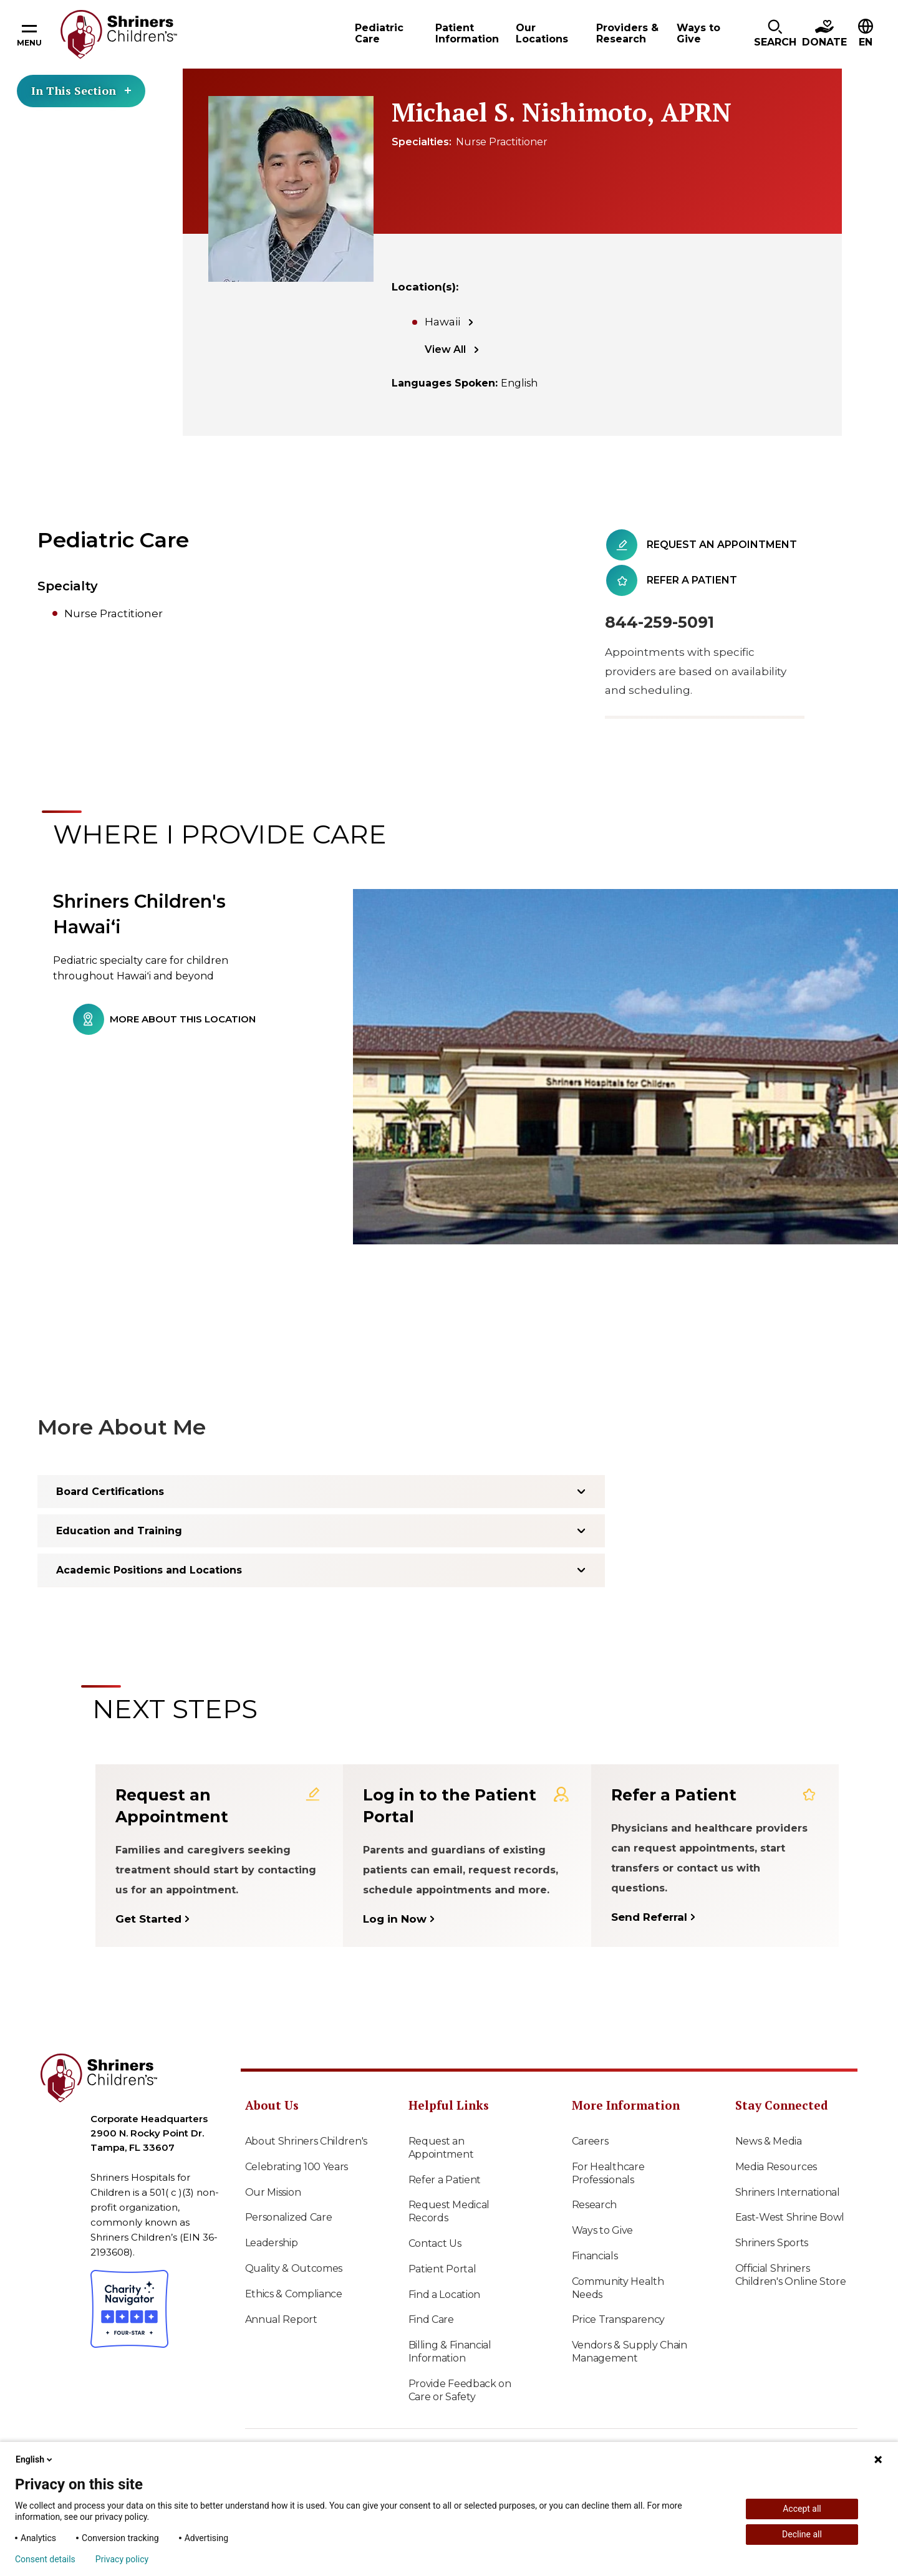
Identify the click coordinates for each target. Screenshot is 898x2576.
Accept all (802, 2509)
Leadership (271, 2243)
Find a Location (444, 2294)
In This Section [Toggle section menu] (81, 90)
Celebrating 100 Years (297, 2167)
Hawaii (442, 321)
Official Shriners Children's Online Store (790, 2274)
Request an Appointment (441, 2147)
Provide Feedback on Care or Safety (459, 2390)
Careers (590, 2141)
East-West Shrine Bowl (790, 2217)
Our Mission (273, 2192)
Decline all (802, 2534)
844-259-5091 (659, 622)
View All (445, 349)
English (35, 2459)
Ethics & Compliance (293, 2294)
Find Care (431, 2319)
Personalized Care (288, 2217)
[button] (775, 34)
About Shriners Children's (306, 2141)
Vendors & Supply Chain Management (629, 2351)
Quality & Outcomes (294, 2268)
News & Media (768, 2141)
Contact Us (434, 2243)
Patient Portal (442, 2269)
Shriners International (787, 2192)
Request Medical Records (449, 2211)
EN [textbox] (865, 42)
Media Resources (776, 2167)
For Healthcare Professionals (608, 2173)
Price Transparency (618, 2319)
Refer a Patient (444, 2180)
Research (594, 2205)
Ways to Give (602, 2230)
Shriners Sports (772, 2243)
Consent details (45, 2559)
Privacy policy (121, 2559)
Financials (595, 2256)
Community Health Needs (618, 2288)
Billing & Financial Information (449, 2351)
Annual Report (281, 2319)
